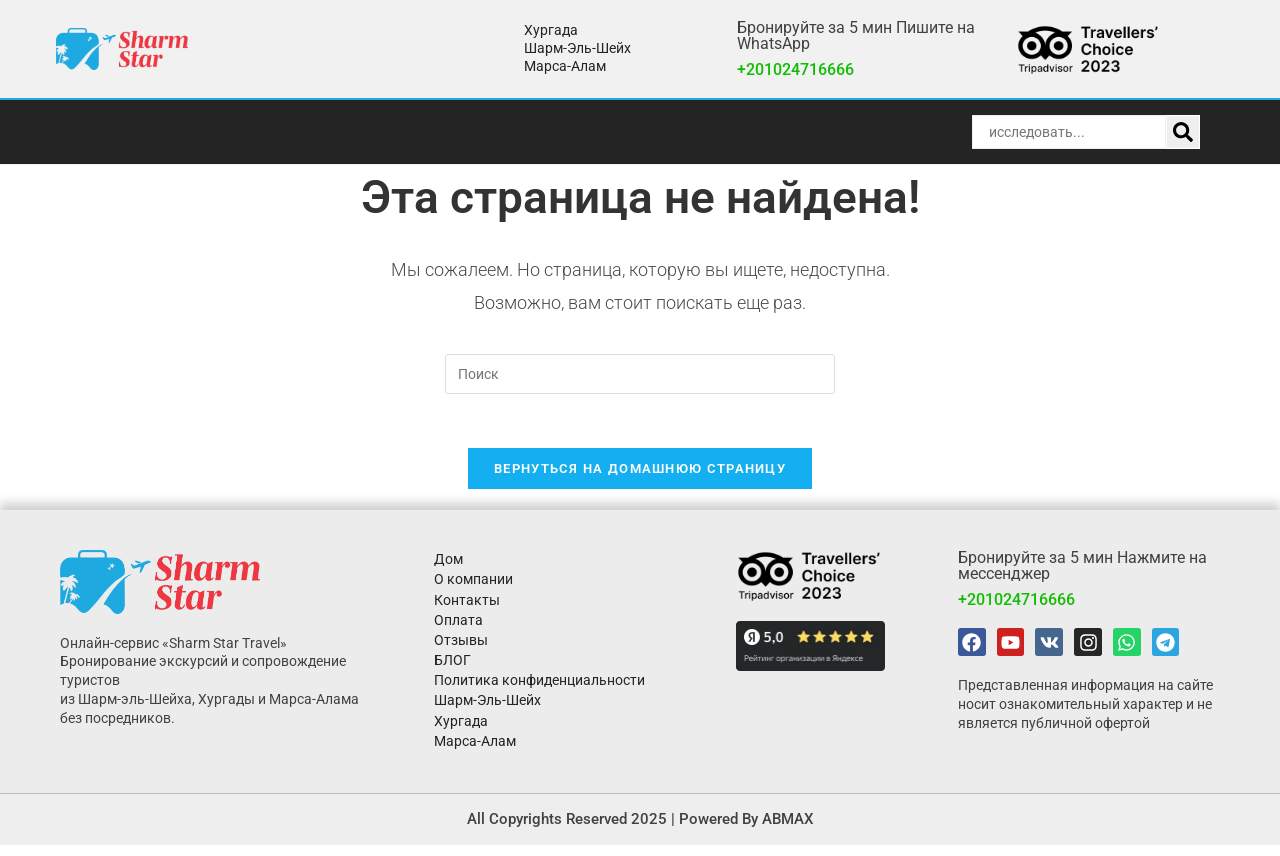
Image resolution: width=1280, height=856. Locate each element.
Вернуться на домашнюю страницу (640, 475)
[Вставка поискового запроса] (640, 374)
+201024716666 (795, 69)
